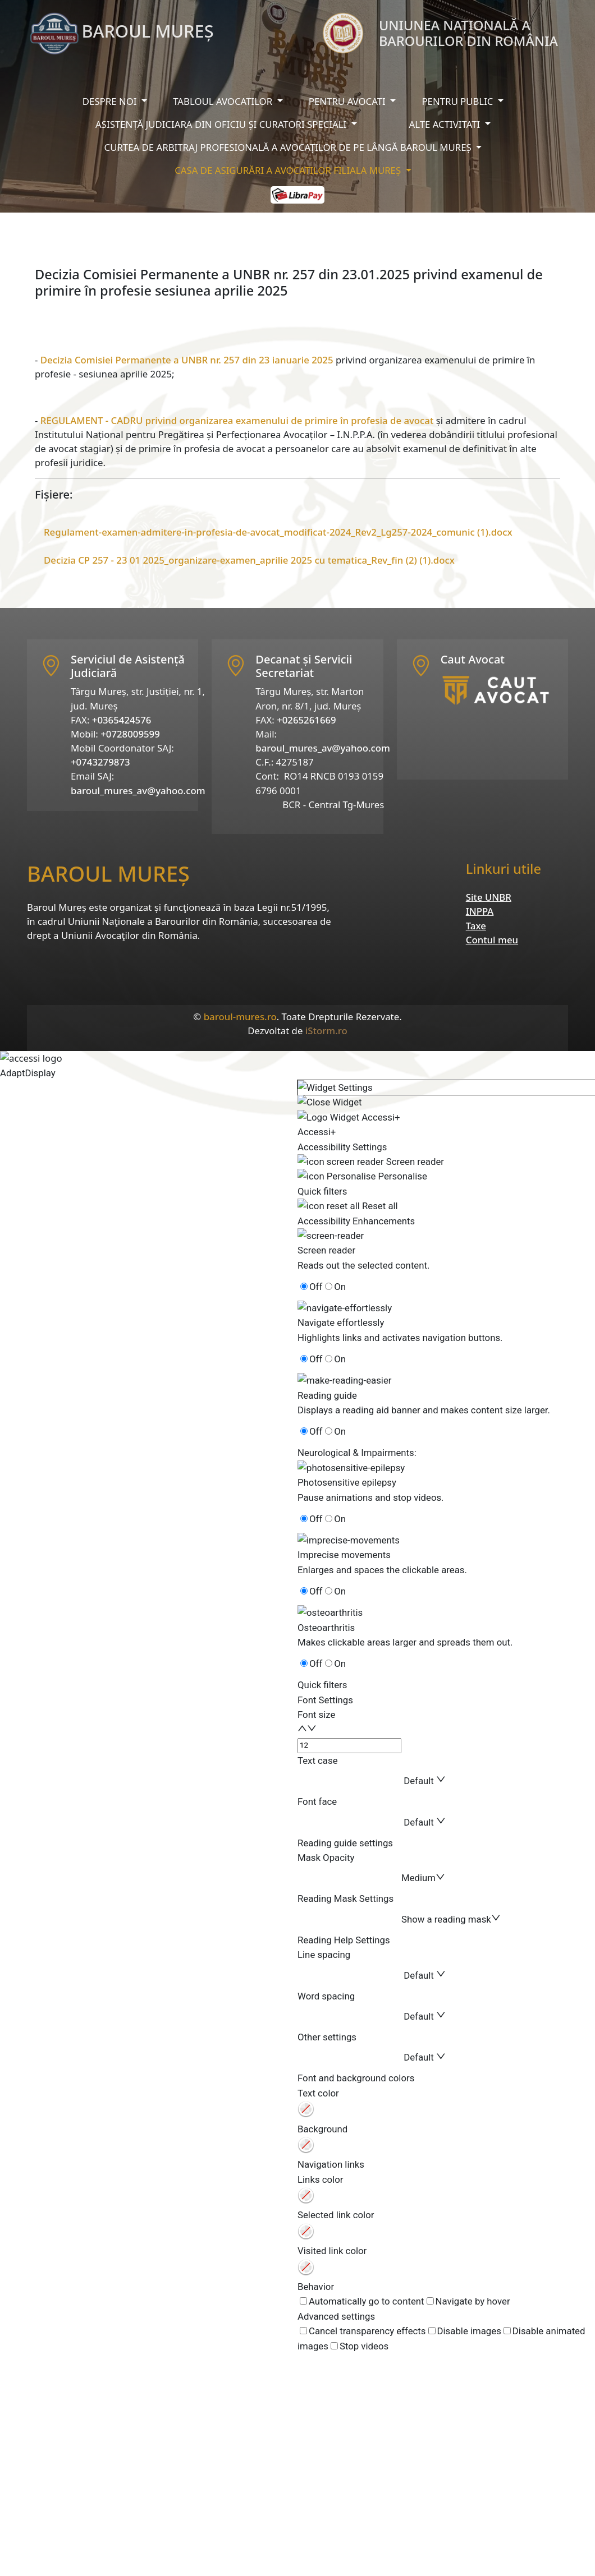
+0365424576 (122, 719)
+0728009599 (130, 733)
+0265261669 (306, 719)
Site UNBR (488, 897)
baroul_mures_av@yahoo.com (138, 790)
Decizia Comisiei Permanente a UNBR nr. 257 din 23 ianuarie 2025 (186, 359)
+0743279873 (100, 761)
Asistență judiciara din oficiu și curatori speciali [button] (222, 124)
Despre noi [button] (111, 101)
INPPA (480, 911)
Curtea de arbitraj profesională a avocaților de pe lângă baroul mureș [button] (289, 147)
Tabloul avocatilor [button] (223, 101)
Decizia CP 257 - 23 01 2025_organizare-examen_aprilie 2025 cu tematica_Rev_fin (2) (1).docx (249, 560)
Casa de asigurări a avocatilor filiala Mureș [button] (289, 170)
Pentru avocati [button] (348, 101)
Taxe (476, 925)
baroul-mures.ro (240, 1016)
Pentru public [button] (458, 101)
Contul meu (492, 939)
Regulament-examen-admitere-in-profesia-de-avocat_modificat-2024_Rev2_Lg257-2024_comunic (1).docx (278, 532)
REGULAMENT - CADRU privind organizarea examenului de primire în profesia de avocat (237, 420)
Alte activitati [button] (446, 124)
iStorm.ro (326, 1030)
